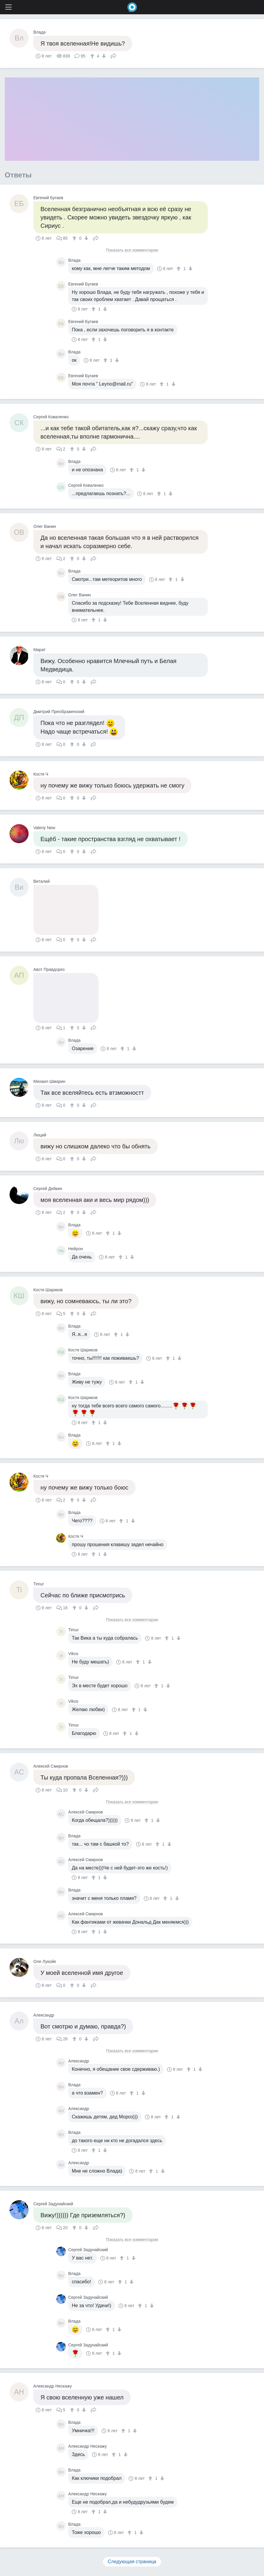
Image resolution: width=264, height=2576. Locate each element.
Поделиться (113, 55)
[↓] (103, 56)
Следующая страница (132, 2561)
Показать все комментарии (132, 250)
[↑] (93, 56)
